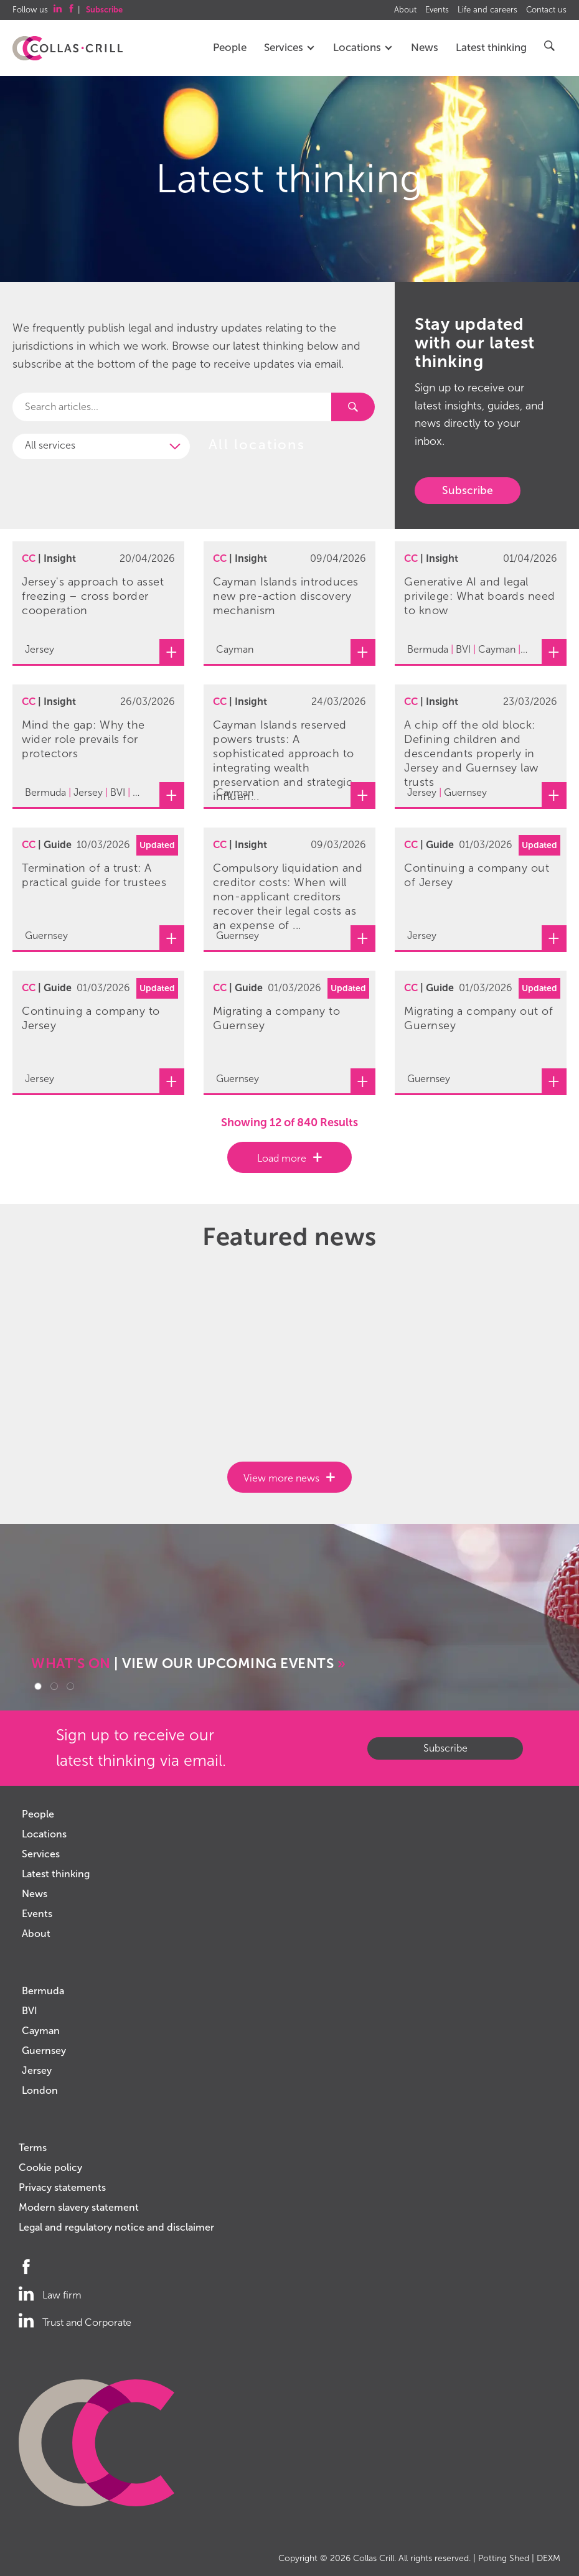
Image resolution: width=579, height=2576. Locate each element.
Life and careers (487, 10)
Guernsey (44, 2050)
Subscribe (467, 490)
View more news (281, 1478)
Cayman (41, 2030)
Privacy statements (62, 2187)
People (230, 48)
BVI (29, 2010)
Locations (363, 48)
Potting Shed (503, 2558)
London (40, 2090)
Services (290, 48)
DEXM (548, 2558)
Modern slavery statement (79, 2207)
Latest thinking (491, 48)
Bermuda (43, 1991)
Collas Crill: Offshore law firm (67, 48)
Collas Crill (373, 2558)
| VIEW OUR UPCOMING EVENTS (188, 1663)
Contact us (546, 10)
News (424, 48)
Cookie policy (50, 2167)
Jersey (37, 2070)
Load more (281, 1158)
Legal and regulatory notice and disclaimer (116, 2227)
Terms (33, 2147)
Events (437, 10)
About (405, 10)
